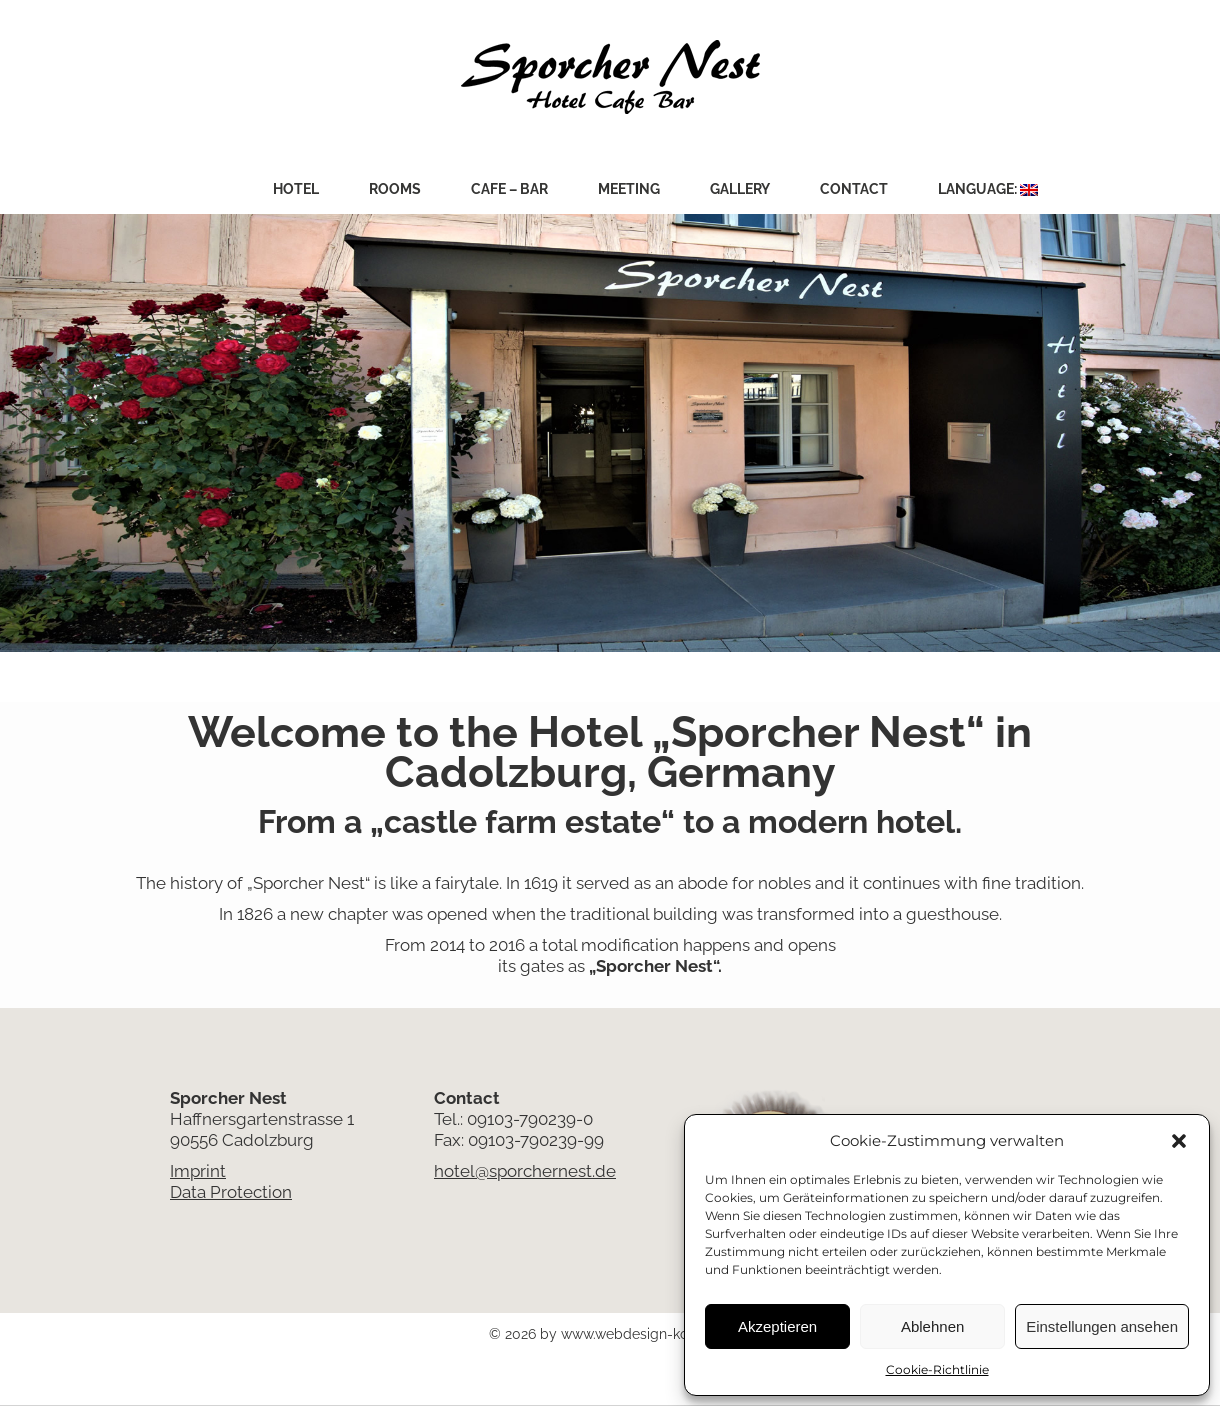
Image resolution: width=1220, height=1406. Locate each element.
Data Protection (231, 1192)
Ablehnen (932, 1326)
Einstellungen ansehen (1102, 1326)
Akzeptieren (777, 1326)
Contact (854, 189)
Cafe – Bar (509, 189)
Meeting (629, 189)
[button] (1179, 1141)
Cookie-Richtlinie (937, 1369)
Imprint (198, 1171)
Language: (988, 189)
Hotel (296, 189)
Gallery (740, 189)
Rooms (395, 189)
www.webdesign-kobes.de (646, 1334)
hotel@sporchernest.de (525, 1171)
